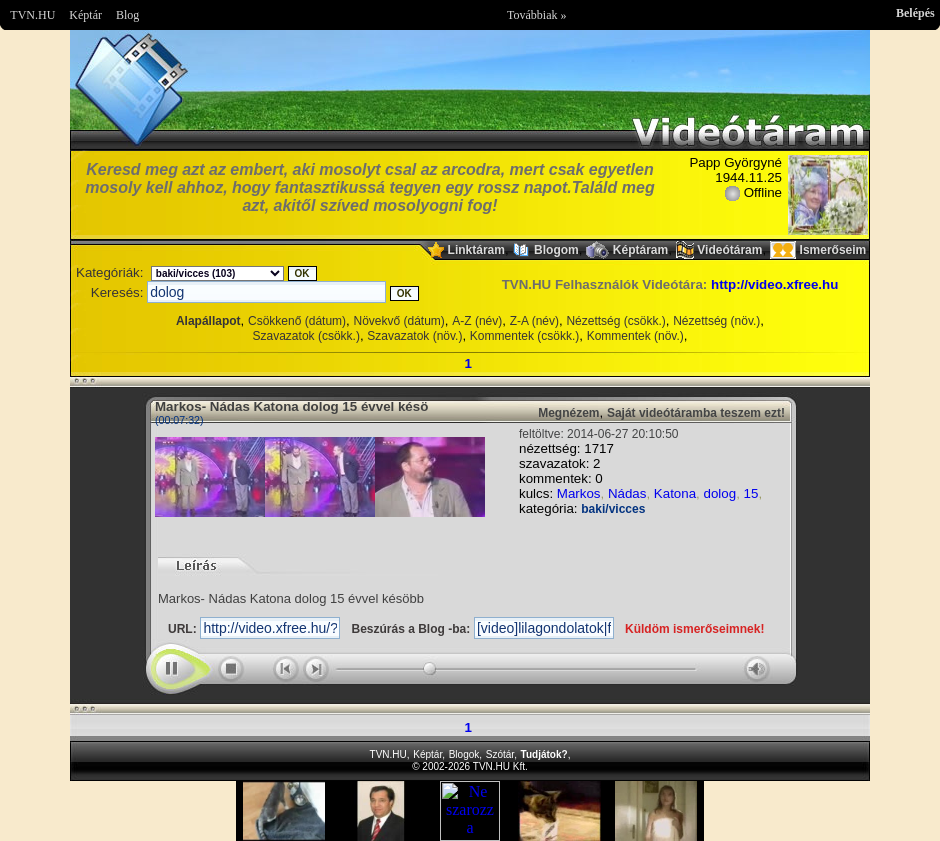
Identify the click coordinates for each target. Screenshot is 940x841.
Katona (675, 493)
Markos (579, 493)
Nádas (627, 493)
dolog (720, 493)
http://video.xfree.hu (774, 284)
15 (751, 493)
